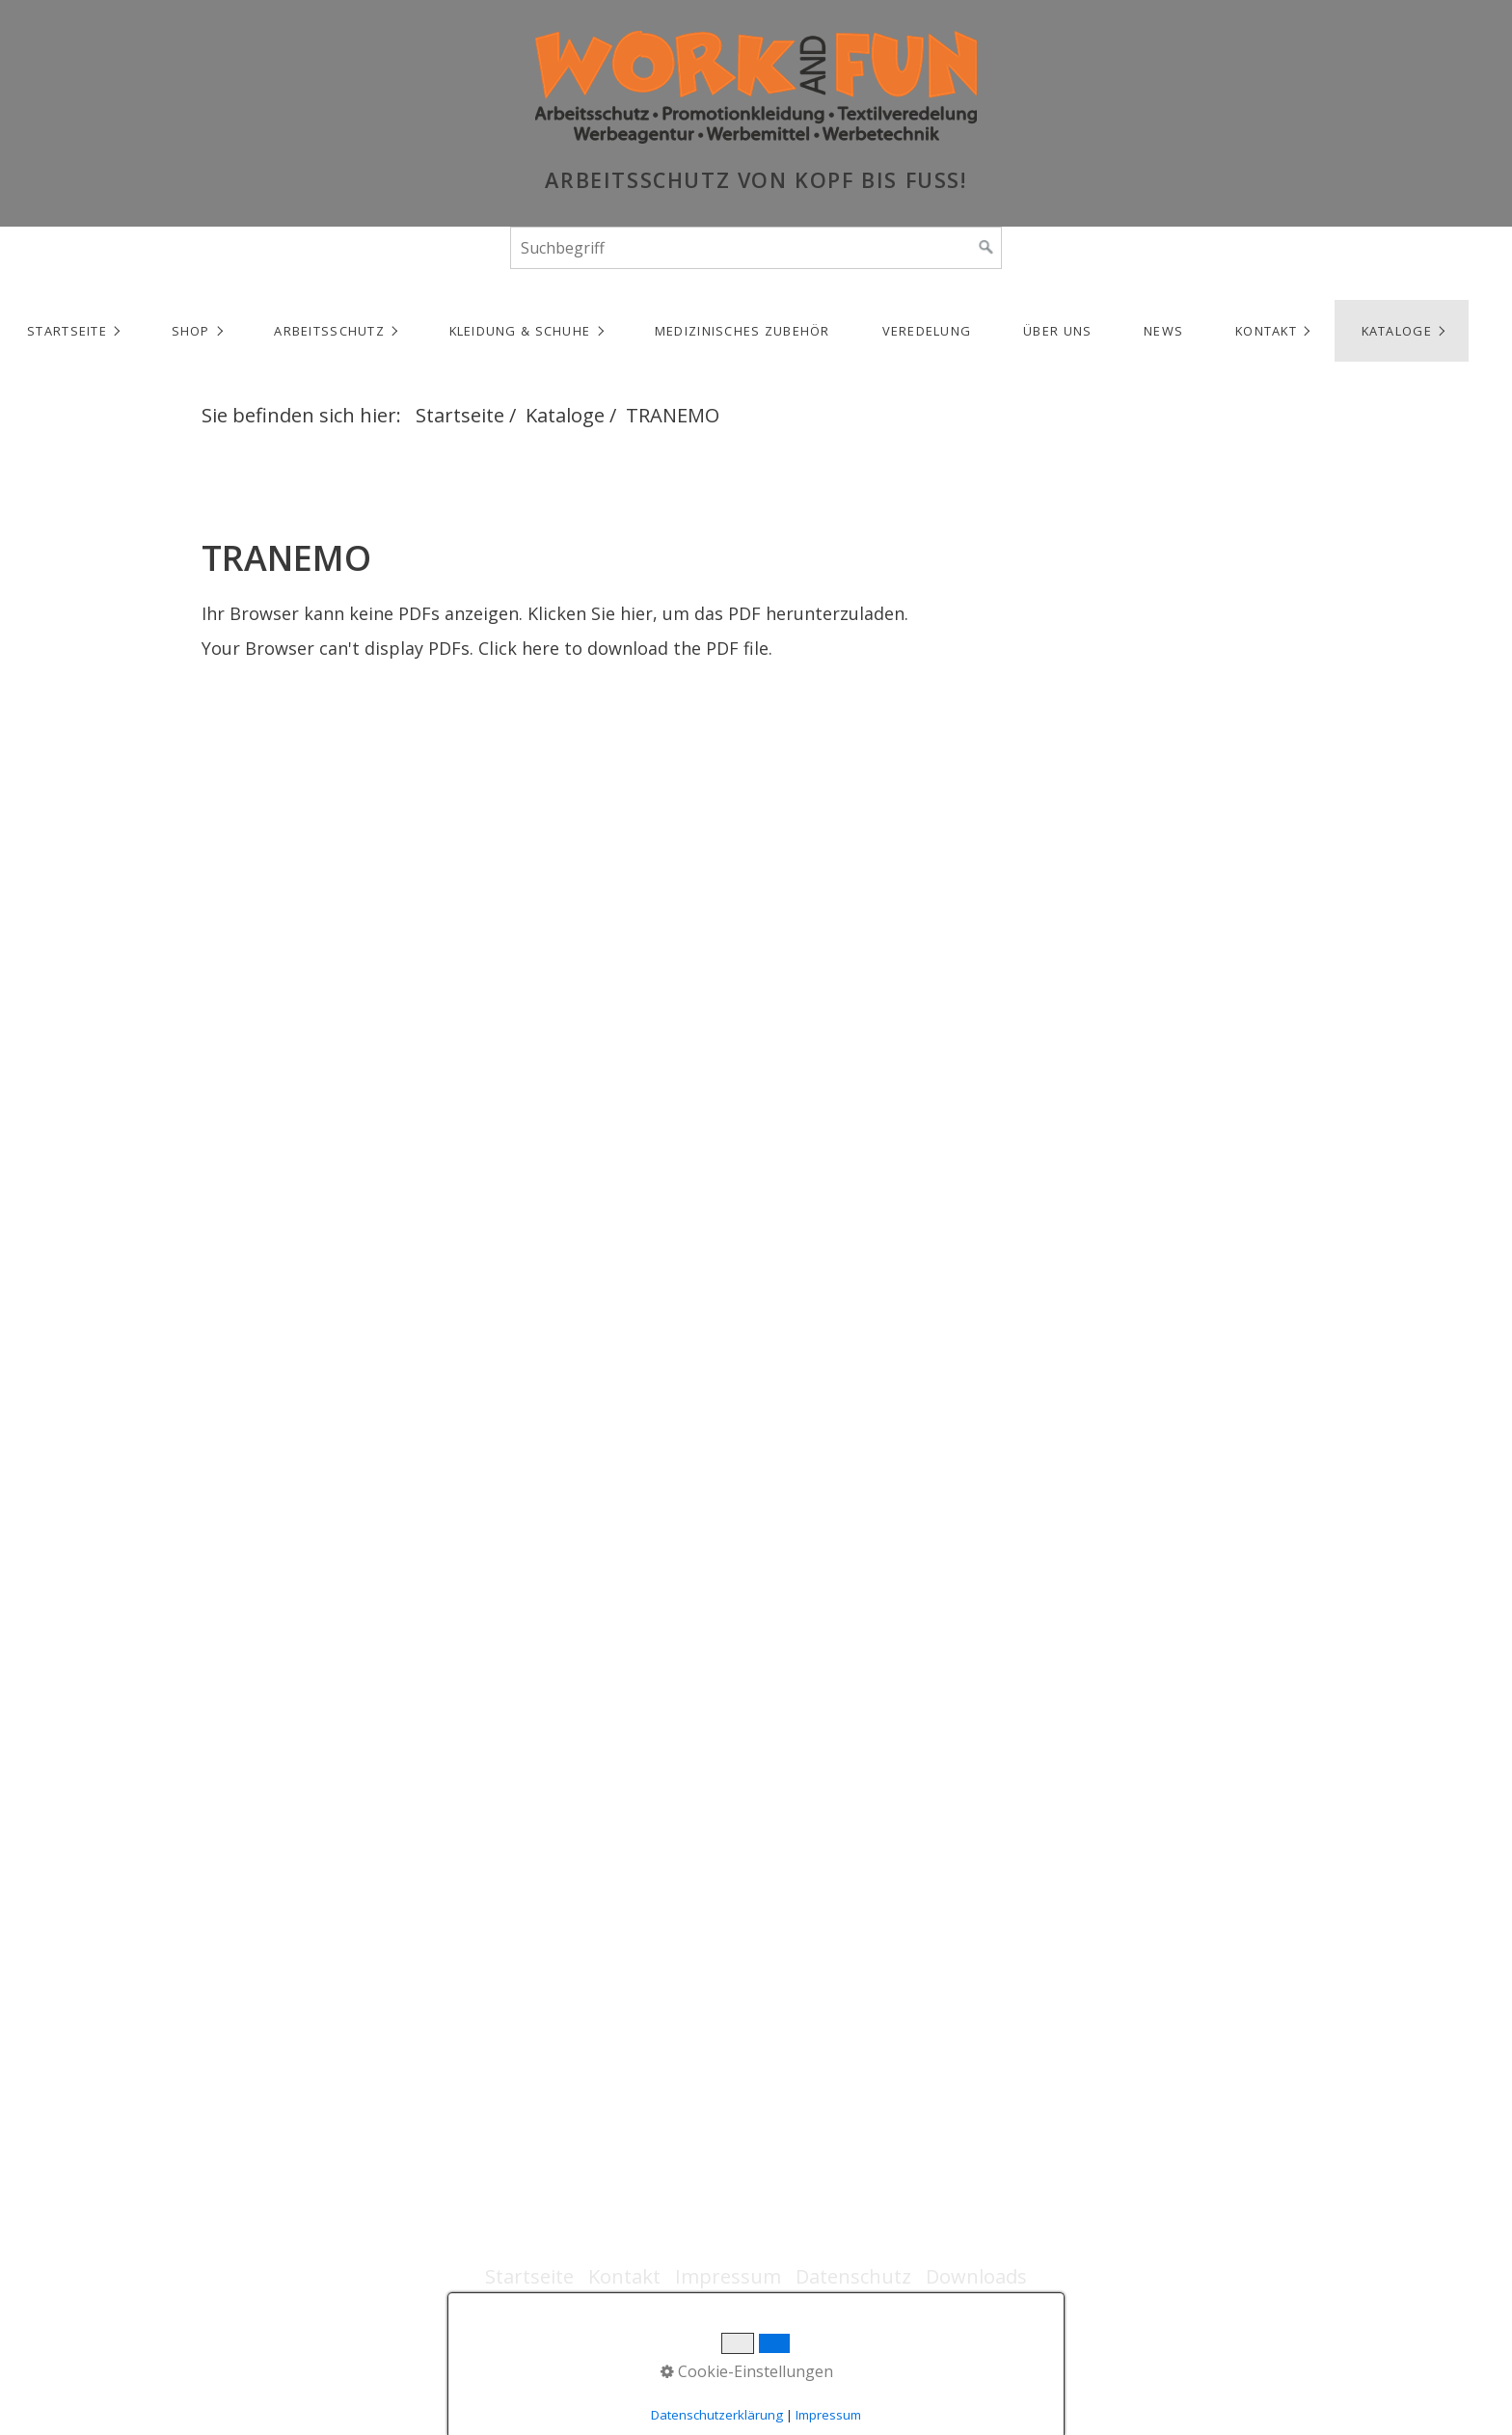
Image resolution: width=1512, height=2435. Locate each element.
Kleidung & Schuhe (520, 330)
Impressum (728, 2276)
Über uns (1057, 330)
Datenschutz (853, 2276)
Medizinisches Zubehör (742, 330)
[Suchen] (986, 248)
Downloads (976, 2276)
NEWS (1163, 330)
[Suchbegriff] (756, 248)
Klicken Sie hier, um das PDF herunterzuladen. (717, 613)
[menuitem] (72, 331)
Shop (191, 330)
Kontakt (1266, 330)
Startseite (67, 330)
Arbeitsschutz (329, 330)
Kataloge (1397, 330)
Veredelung (927, 330)
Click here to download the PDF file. (625, 648)
